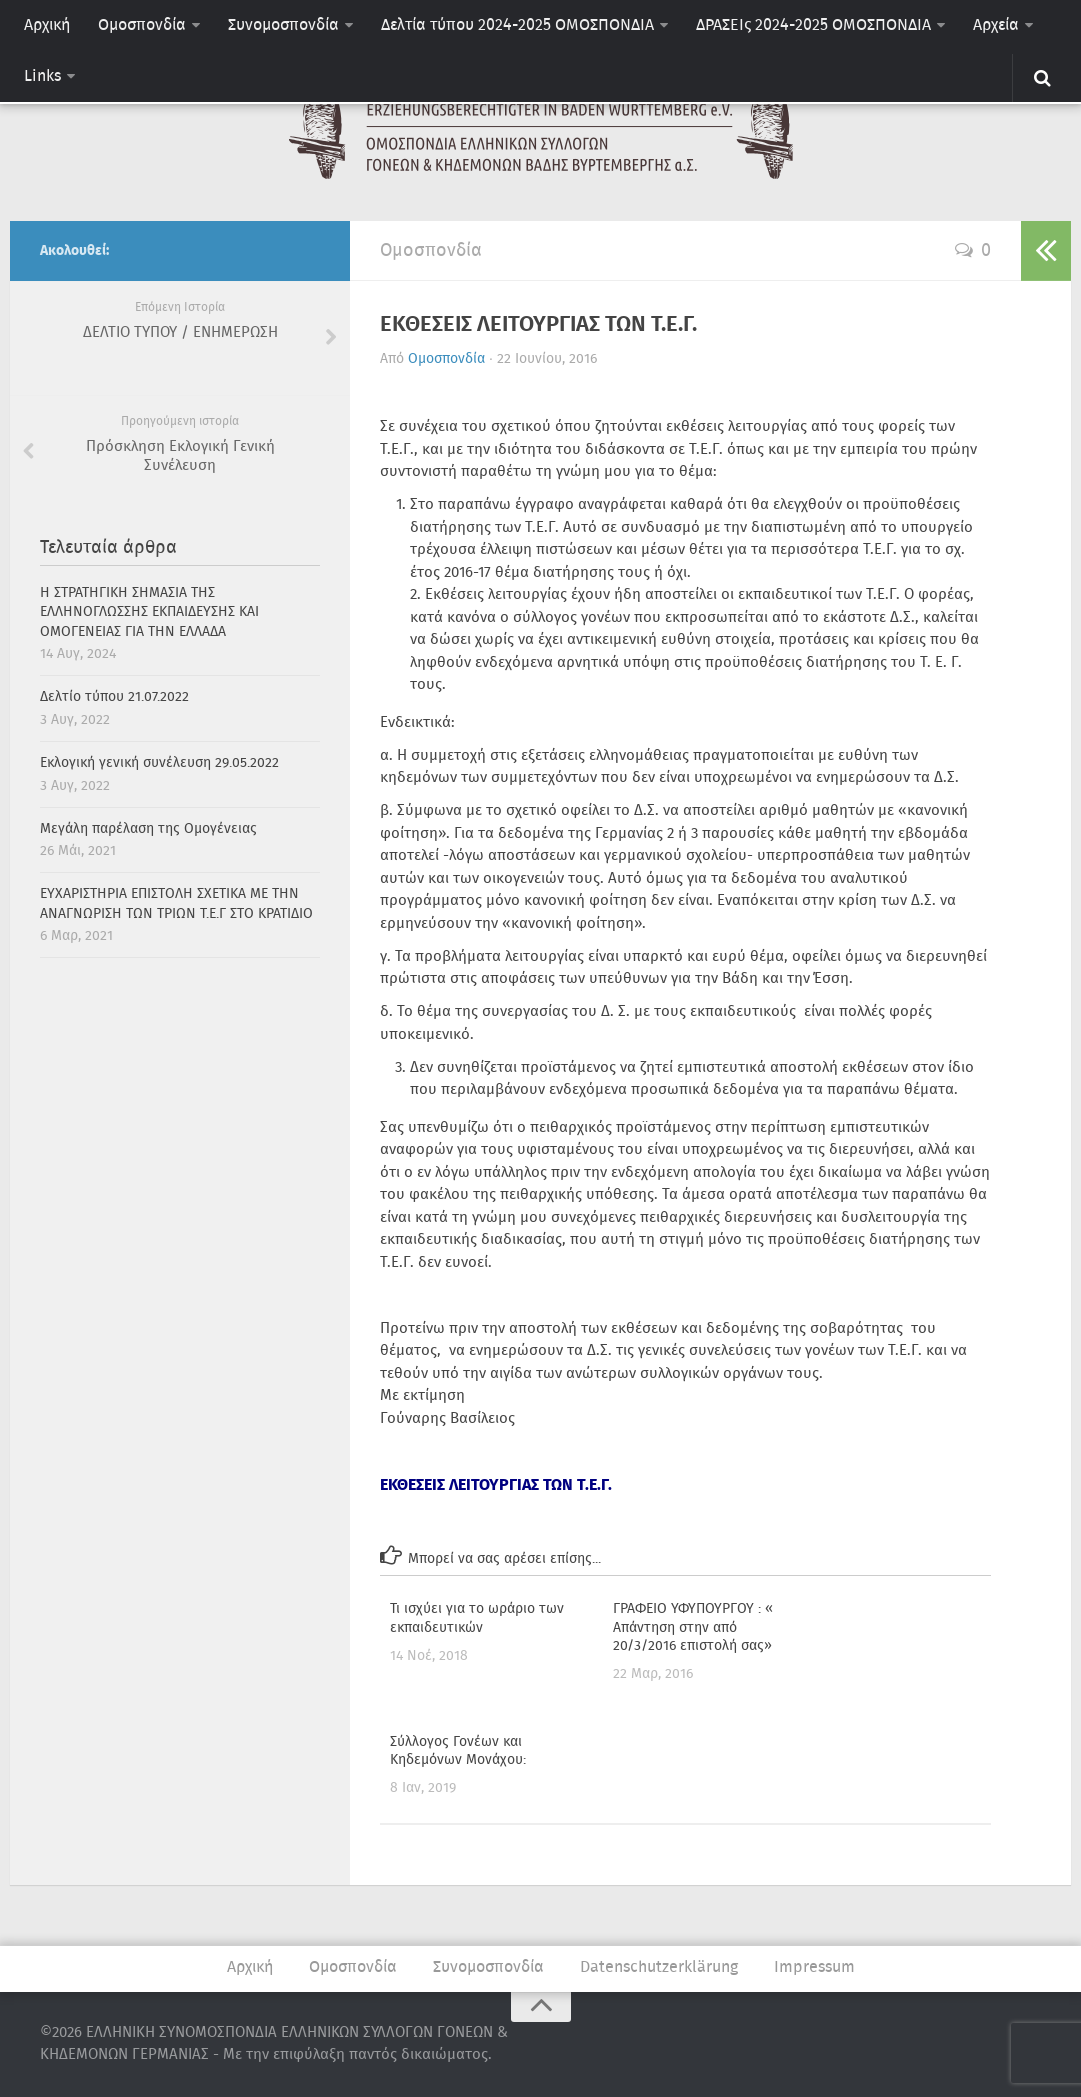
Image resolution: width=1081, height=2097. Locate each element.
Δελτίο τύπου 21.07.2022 (114, 697)
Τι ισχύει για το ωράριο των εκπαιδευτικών (477, 1618)
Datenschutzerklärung (659, 1967)
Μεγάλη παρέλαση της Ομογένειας (148, 829)
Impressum (814, 1967)
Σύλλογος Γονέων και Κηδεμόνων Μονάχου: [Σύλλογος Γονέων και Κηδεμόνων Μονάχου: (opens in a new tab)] (458, 1751)
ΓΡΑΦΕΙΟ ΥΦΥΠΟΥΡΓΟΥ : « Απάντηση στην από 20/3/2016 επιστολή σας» (693, 1627)
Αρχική (47, 25)
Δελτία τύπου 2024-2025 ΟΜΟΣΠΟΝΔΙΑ (517, 25)
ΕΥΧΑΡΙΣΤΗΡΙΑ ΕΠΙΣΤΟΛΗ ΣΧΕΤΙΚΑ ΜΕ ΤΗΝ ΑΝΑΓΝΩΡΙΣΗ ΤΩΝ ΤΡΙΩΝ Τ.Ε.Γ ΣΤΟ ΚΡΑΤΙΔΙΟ (176, 904)
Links (42, 76)
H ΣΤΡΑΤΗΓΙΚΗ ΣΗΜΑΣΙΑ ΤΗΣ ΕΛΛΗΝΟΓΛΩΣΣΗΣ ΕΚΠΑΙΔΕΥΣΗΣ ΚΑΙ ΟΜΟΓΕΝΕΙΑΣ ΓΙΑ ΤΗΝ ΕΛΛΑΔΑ (149, 612)
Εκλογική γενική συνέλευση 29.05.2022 (159, 763)
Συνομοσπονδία (283, 25)
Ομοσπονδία (142, 25)
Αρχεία (996, 25)
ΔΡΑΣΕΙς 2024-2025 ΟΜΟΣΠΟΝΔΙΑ (813, 25)
